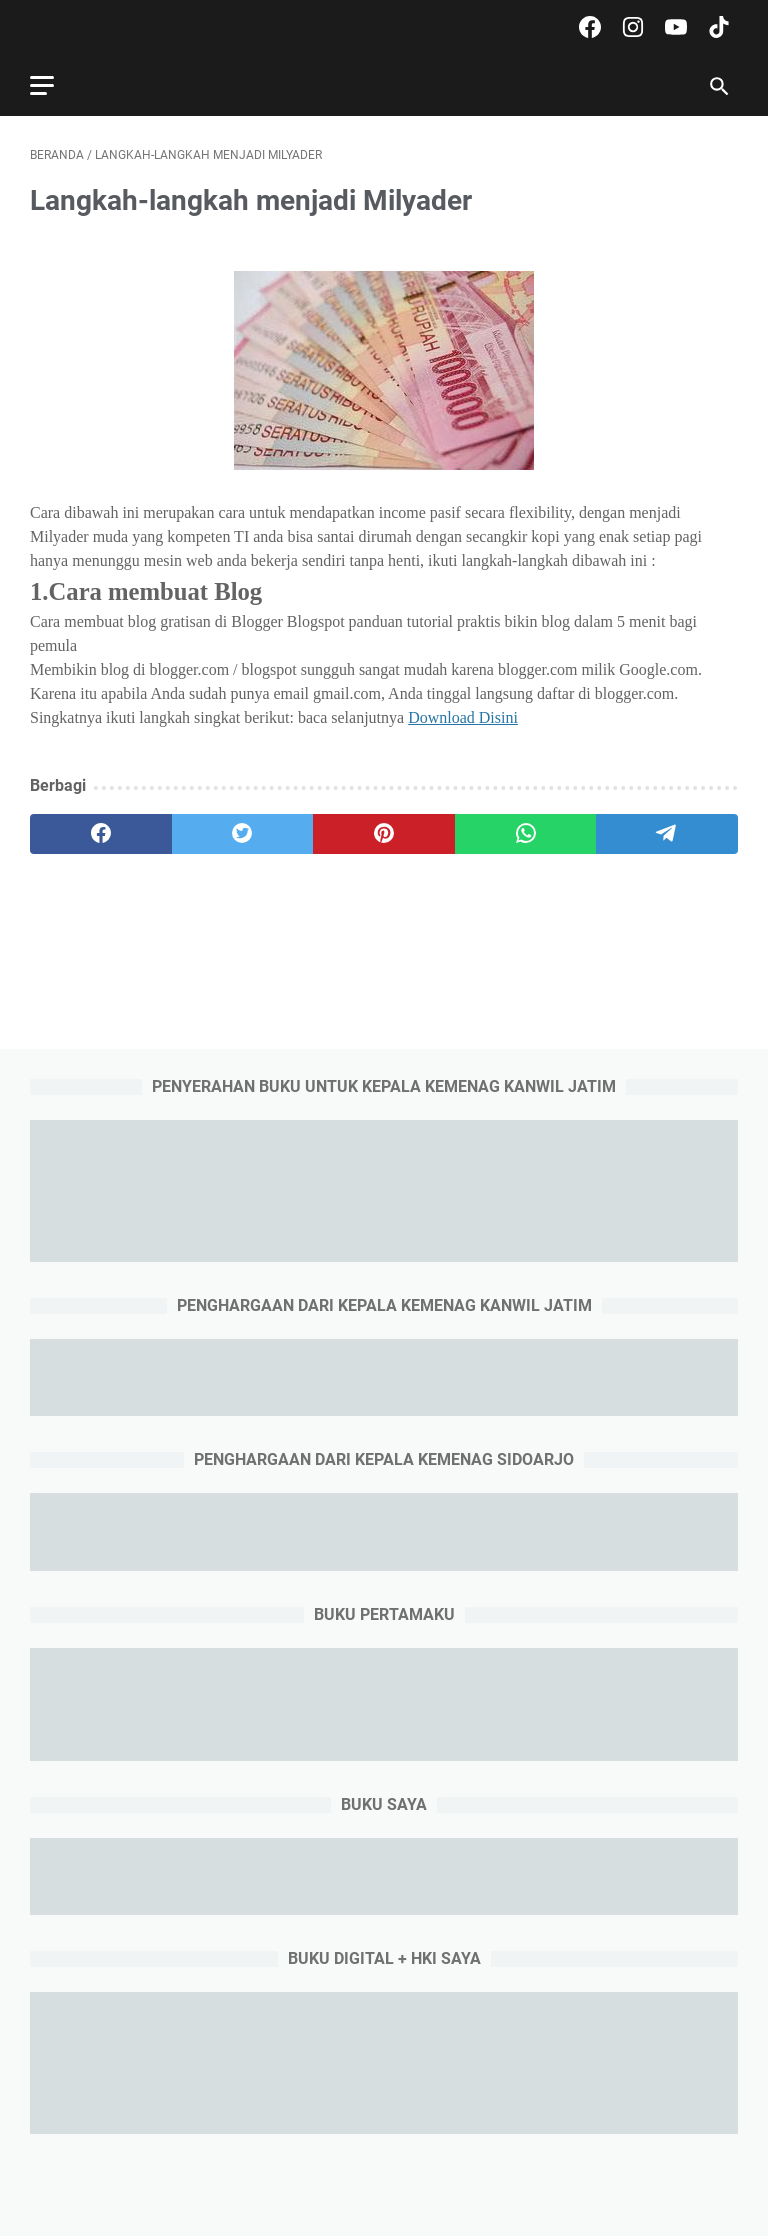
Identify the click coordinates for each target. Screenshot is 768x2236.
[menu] (54, 85)
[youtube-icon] (673, 27)
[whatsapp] (526, 834)
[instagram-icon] (630, 27)
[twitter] (243, 834)
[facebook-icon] (587, 27)
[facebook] (101, 834)
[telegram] (667, 834)
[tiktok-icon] (716, 27)
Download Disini (463, 717)
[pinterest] (384, 834)
